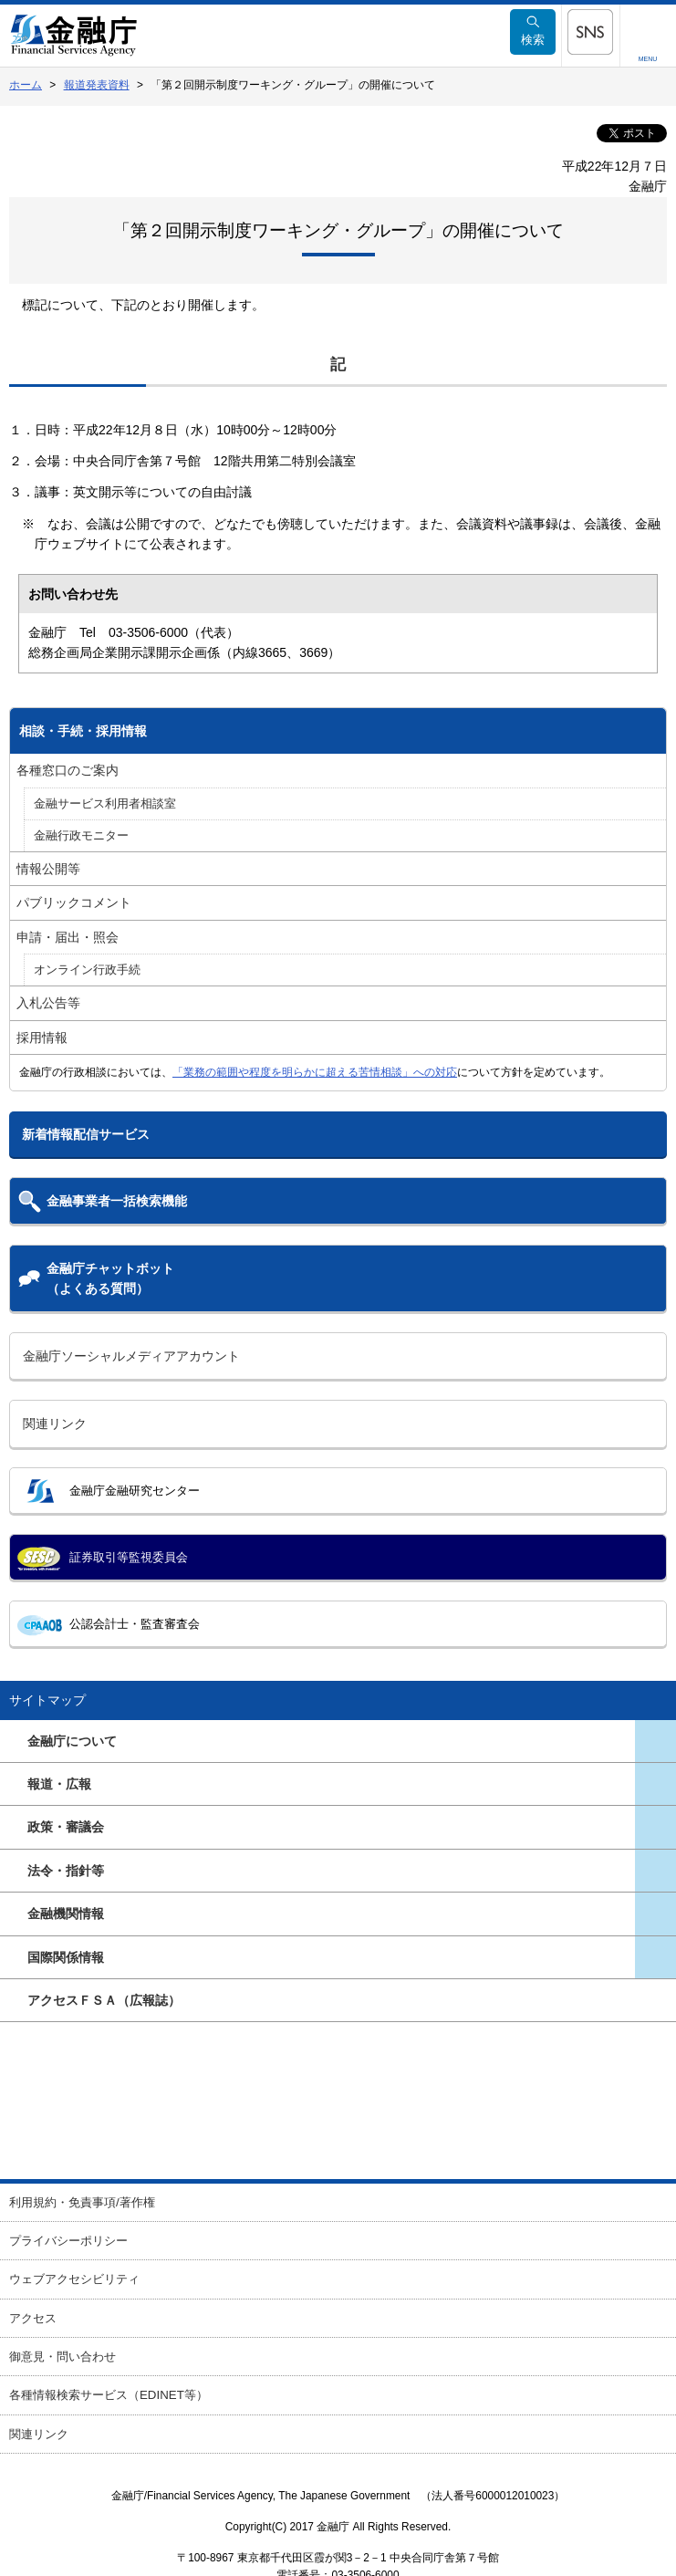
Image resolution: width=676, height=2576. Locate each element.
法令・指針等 (65, 1870)
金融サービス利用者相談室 (105, 804)
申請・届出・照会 (67, 937)
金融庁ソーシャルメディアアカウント (131, 1356)
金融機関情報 (65, 1913)
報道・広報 (59, 1784)
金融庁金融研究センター (134, 1490)
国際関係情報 (65, 1957)
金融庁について (72, 1741)
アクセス (33, 2318)
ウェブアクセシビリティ (74, 2279)
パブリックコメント (73, 902)
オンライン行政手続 (87, 970)
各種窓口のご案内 (67, 770)
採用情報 (42, 1037)
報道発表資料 (97, 84)
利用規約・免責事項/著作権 (82, 2202)
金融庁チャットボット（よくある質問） (110, 1278)
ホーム (25, 84)
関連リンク (55, 1423)
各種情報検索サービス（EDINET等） (108, 2395)
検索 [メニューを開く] (533, 31)
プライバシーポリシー (68, 2240)
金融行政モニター (81, 835)
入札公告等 (48, 1003)
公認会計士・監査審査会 (134, 1624)
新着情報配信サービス (86, 1134)
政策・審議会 (65, 1827)
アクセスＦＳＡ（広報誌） (104, 2000)
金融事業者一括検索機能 (117, 1201)
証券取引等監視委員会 (128, 1557)
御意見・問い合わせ (62, 2356)
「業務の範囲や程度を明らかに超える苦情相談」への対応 (314, 1072)
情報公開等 (48, 868)
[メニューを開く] (590, 32)
